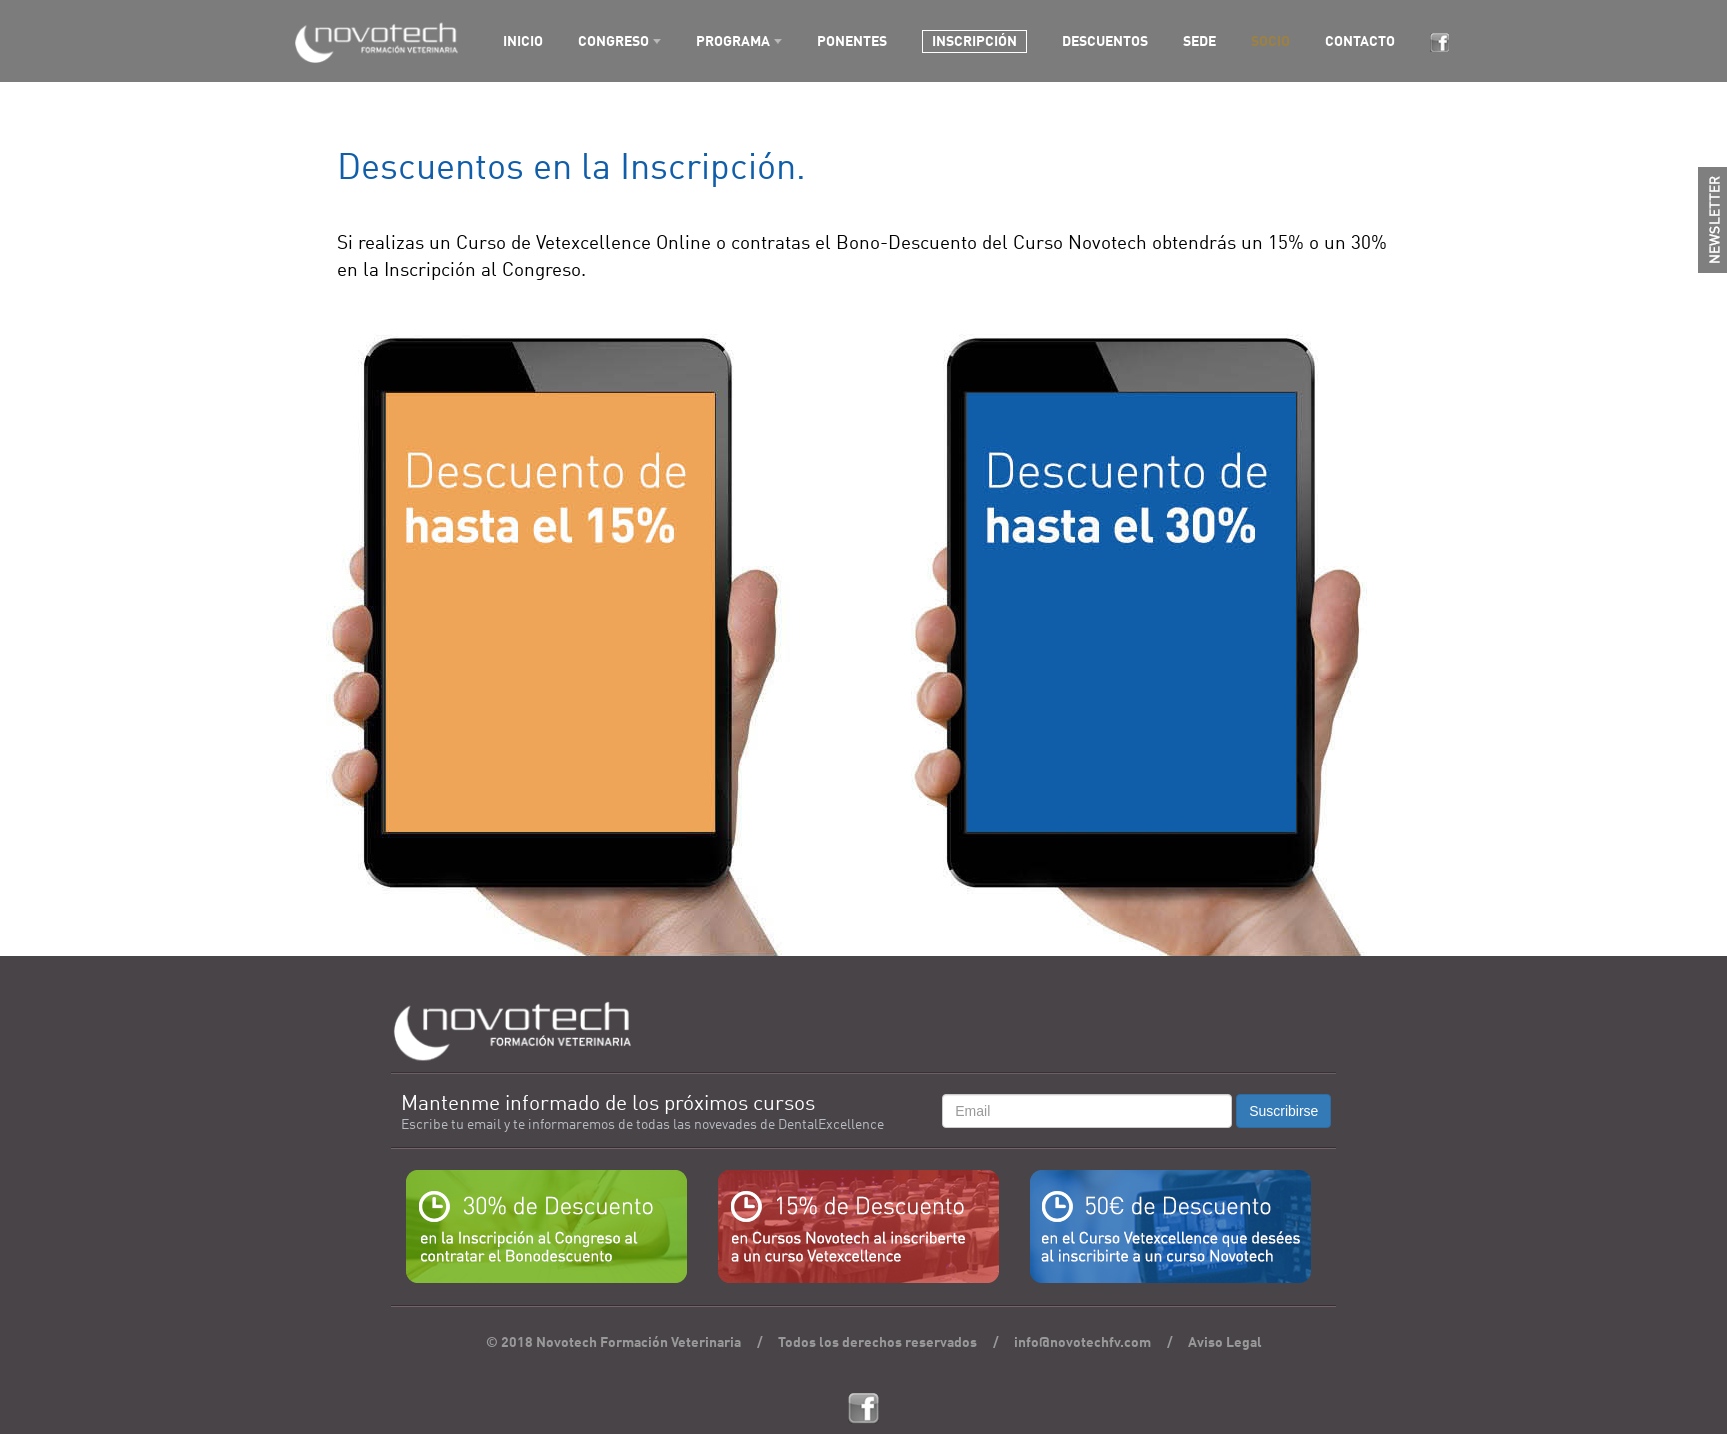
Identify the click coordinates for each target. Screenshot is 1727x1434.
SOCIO (1270, 42)
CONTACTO (1360, 42)
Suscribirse (1283, 1111)
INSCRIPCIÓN (974, 42)
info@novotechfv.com (1082, 1343)
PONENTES (852, 42)
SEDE (1199, 42)
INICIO (523, 42)
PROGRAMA (733, 42)
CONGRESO (613, 42)
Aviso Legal (1225, 1343)
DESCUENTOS (1105, 42)
